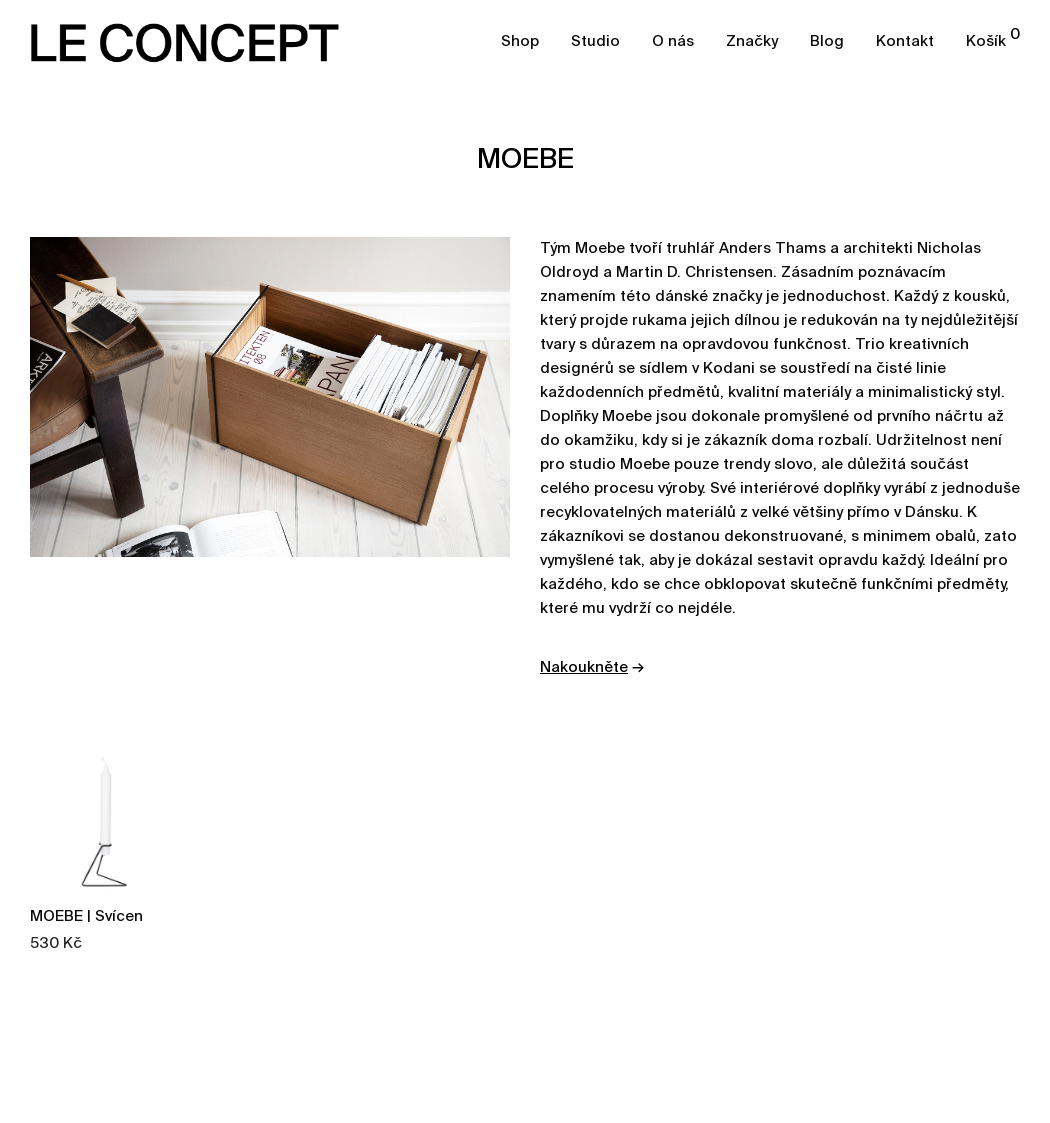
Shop (520, 41)
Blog (827, 41)
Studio (595, 41)
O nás (673, 41)
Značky (752, 41)
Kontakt (905, 41)
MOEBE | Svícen (86, 916)
